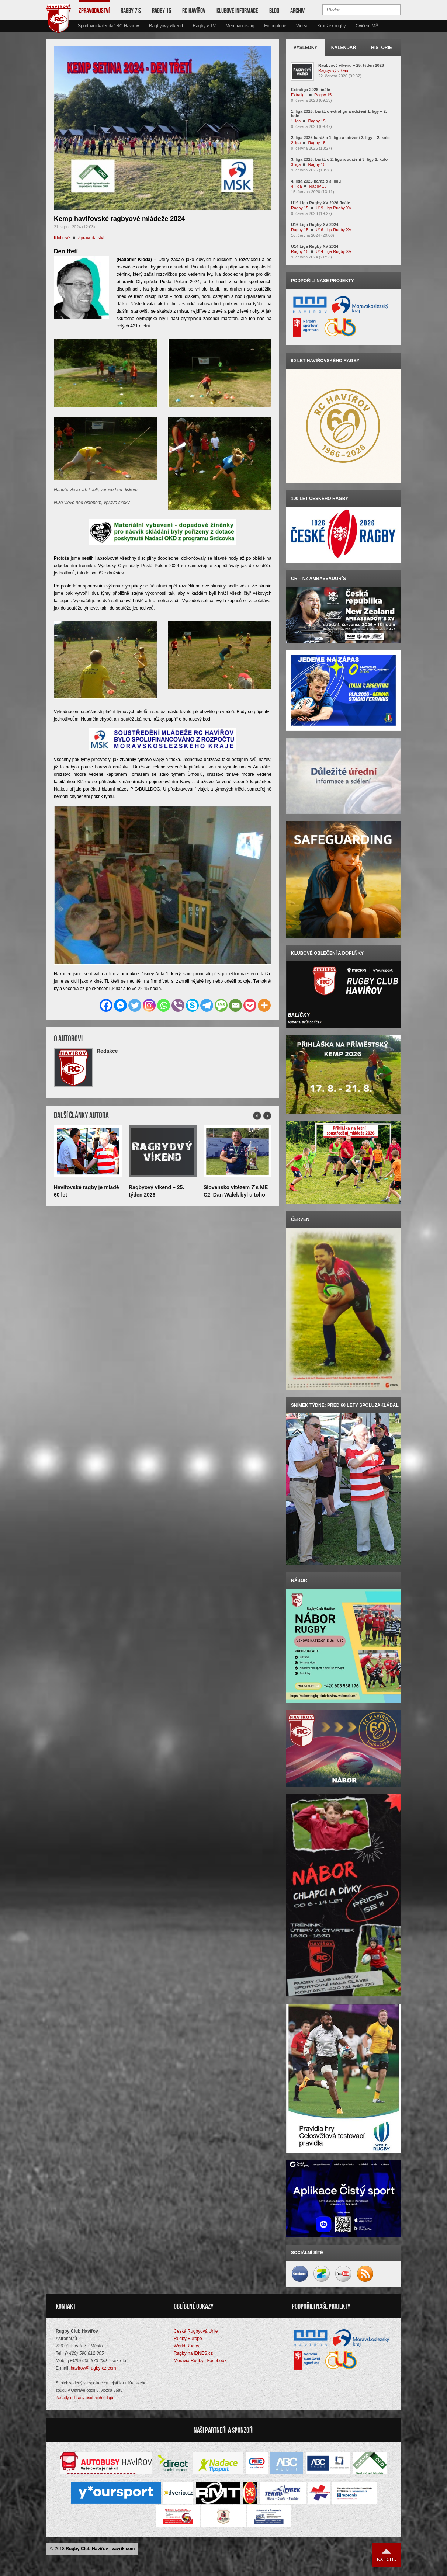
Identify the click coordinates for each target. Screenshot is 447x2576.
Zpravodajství (94, 10)
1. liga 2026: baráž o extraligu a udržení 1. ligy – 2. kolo (339, 113)
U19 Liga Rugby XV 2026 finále (320, 203)
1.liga (296, 121)
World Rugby (186, 2345)
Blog (274, 10)
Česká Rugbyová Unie (196, 2331)
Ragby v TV (204, 25)
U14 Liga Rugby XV (333, 251)
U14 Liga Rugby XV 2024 (314, 246)
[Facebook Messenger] (120, 1005)
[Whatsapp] (163, 1005)
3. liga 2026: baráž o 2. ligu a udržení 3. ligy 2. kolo (339, 159)
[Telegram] (206, 1005)
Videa (301, 25)
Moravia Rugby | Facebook (200, 2360)
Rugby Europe (188, 2338)
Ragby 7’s (131, 10)
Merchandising (240, 25)
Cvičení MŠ (367, 25)
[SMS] (221, 1005)
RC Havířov (193, 10)
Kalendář (343, 47)
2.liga (296, 142)
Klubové (62, 237)
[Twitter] (134, 1005)
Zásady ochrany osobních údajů (84, 2397)
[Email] (235, 1005)
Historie (381, 47)
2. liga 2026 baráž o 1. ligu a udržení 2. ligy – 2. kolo (340, 137)
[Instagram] (149, 1005)
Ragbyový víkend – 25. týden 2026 (351, 65)
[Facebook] (106, 1005)
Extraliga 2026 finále (310, 89)
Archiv (297, 10)
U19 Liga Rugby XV (333, 208)
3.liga (296, 164)
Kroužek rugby (331, 25)
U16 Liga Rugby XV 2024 (314, 224)
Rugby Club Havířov (87, 2548)
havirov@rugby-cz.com (93, 2368)
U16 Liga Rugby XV (333, 230)
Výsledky (306, 47)
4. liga (296, 186)
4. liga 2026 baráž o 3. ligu (316, 181)
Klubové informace (237, 10)
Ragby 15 (161, 10)
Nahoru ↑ (386, 2555)
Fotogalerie (275, 25)
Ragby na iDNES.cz (193, 2353)
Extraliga (299, 95)
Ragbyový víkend (166, 25)
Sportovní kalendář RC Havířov (108, 25)
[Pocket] (249, 1005)
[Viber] (177, 1005)
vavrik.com (123, 2548)
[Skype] (192, 1005)
